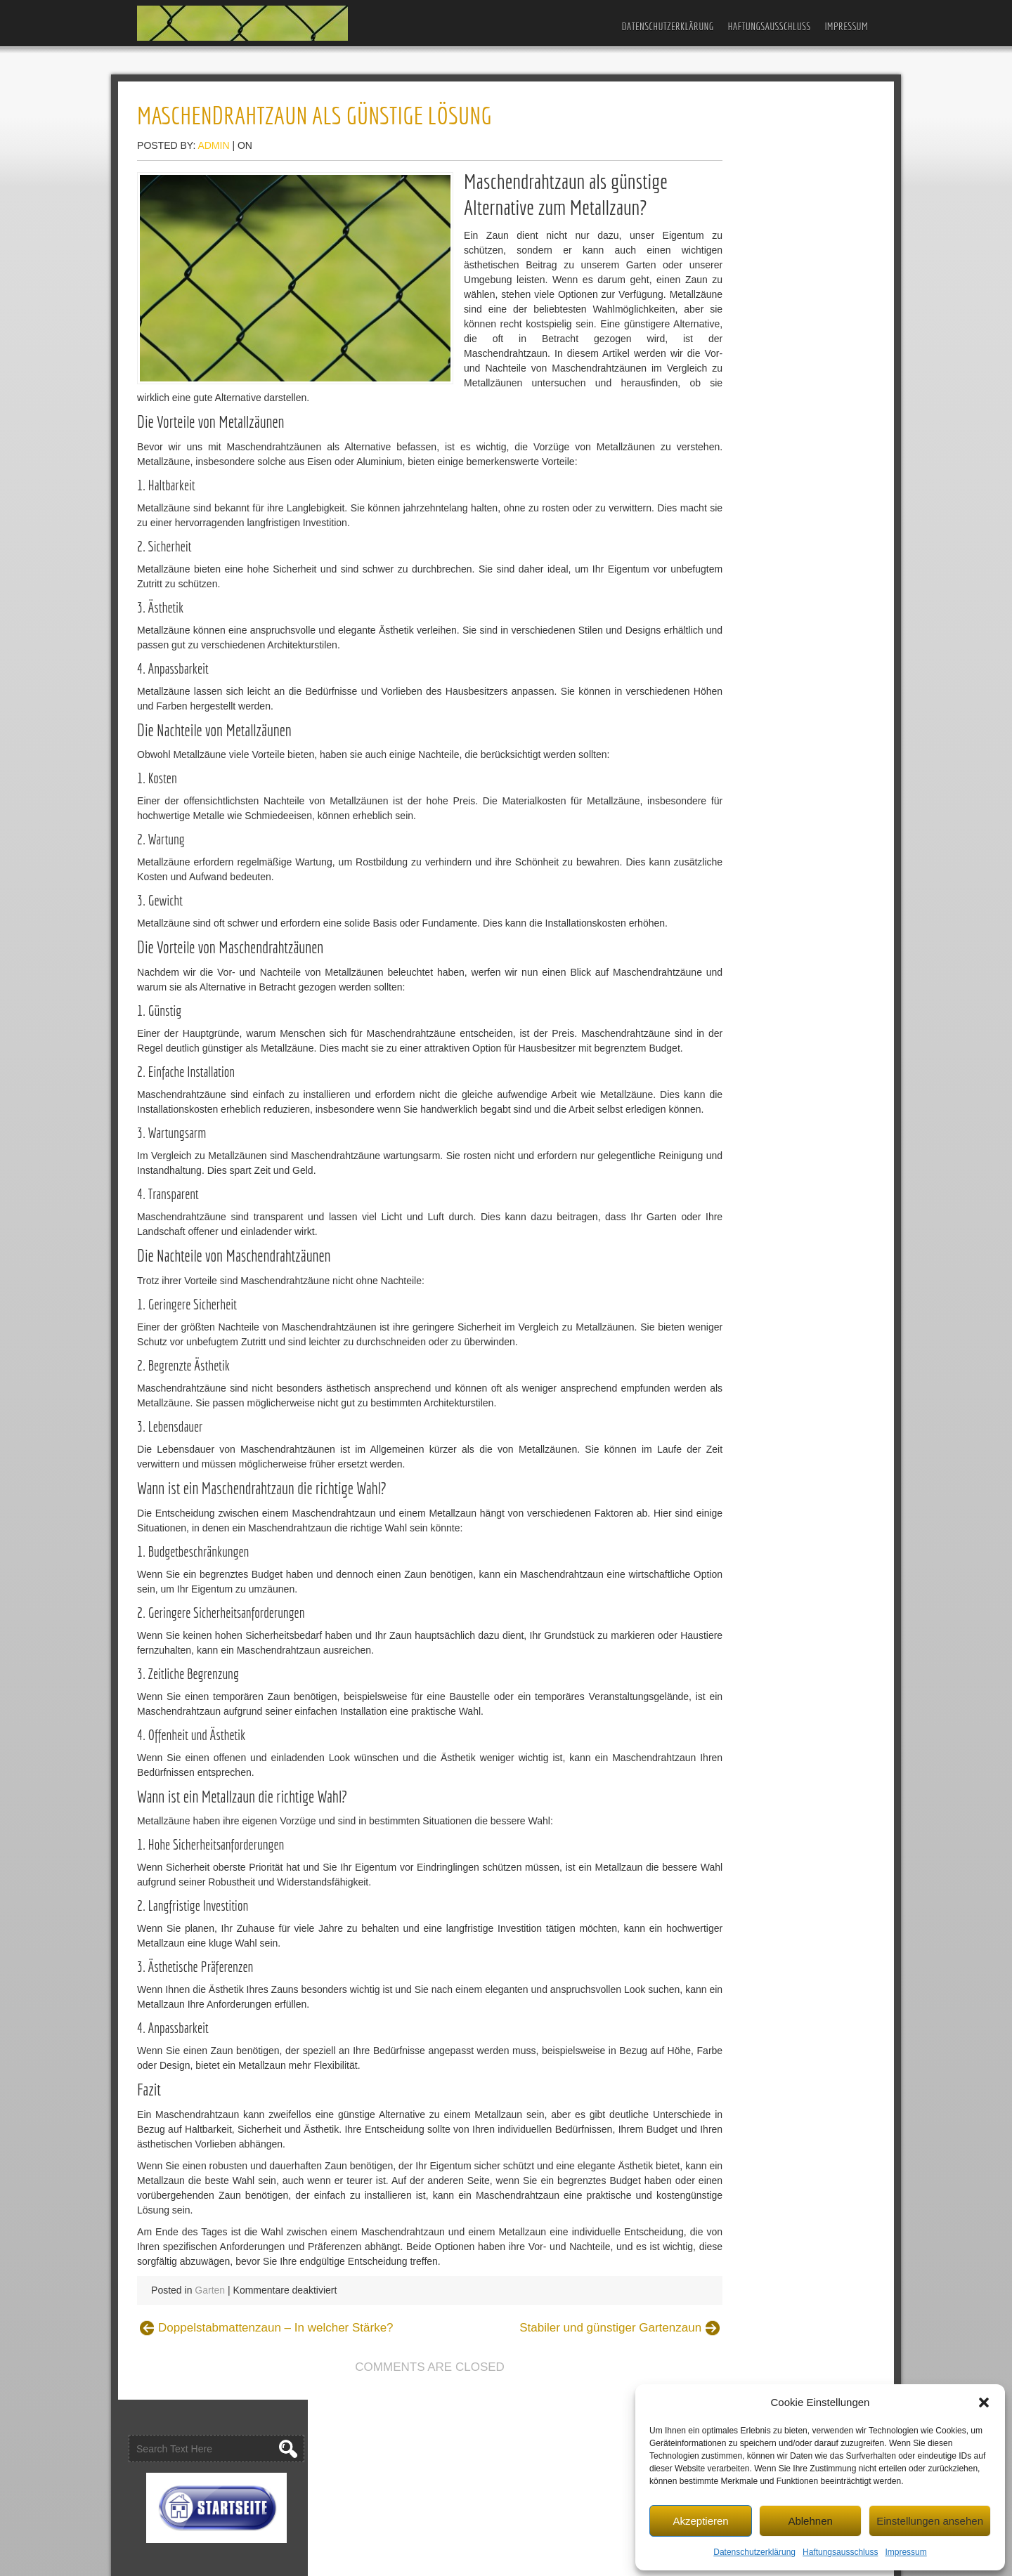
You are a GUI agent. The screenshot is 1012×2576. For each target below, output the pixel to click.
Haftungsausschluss (840, 2551)
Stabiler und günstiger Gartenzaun (545, 2445)
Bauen (713, 672)
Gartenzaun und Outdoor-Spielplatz (776, 295)
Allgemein (720, 650)
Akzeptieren (700, 2519)
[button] (984, 2401)
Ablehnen (810, 2519)
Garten (238, 2407)
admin (241, 147)
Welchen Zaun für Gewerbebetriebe (777, 375)
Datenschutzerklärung (754, 2551)
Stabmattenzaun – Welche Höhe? (772, 565)
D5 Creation (560, 2560)
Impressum (905, 2551)
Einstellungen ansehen (929, 2519)
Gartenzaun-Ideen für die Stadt (766, 354)
